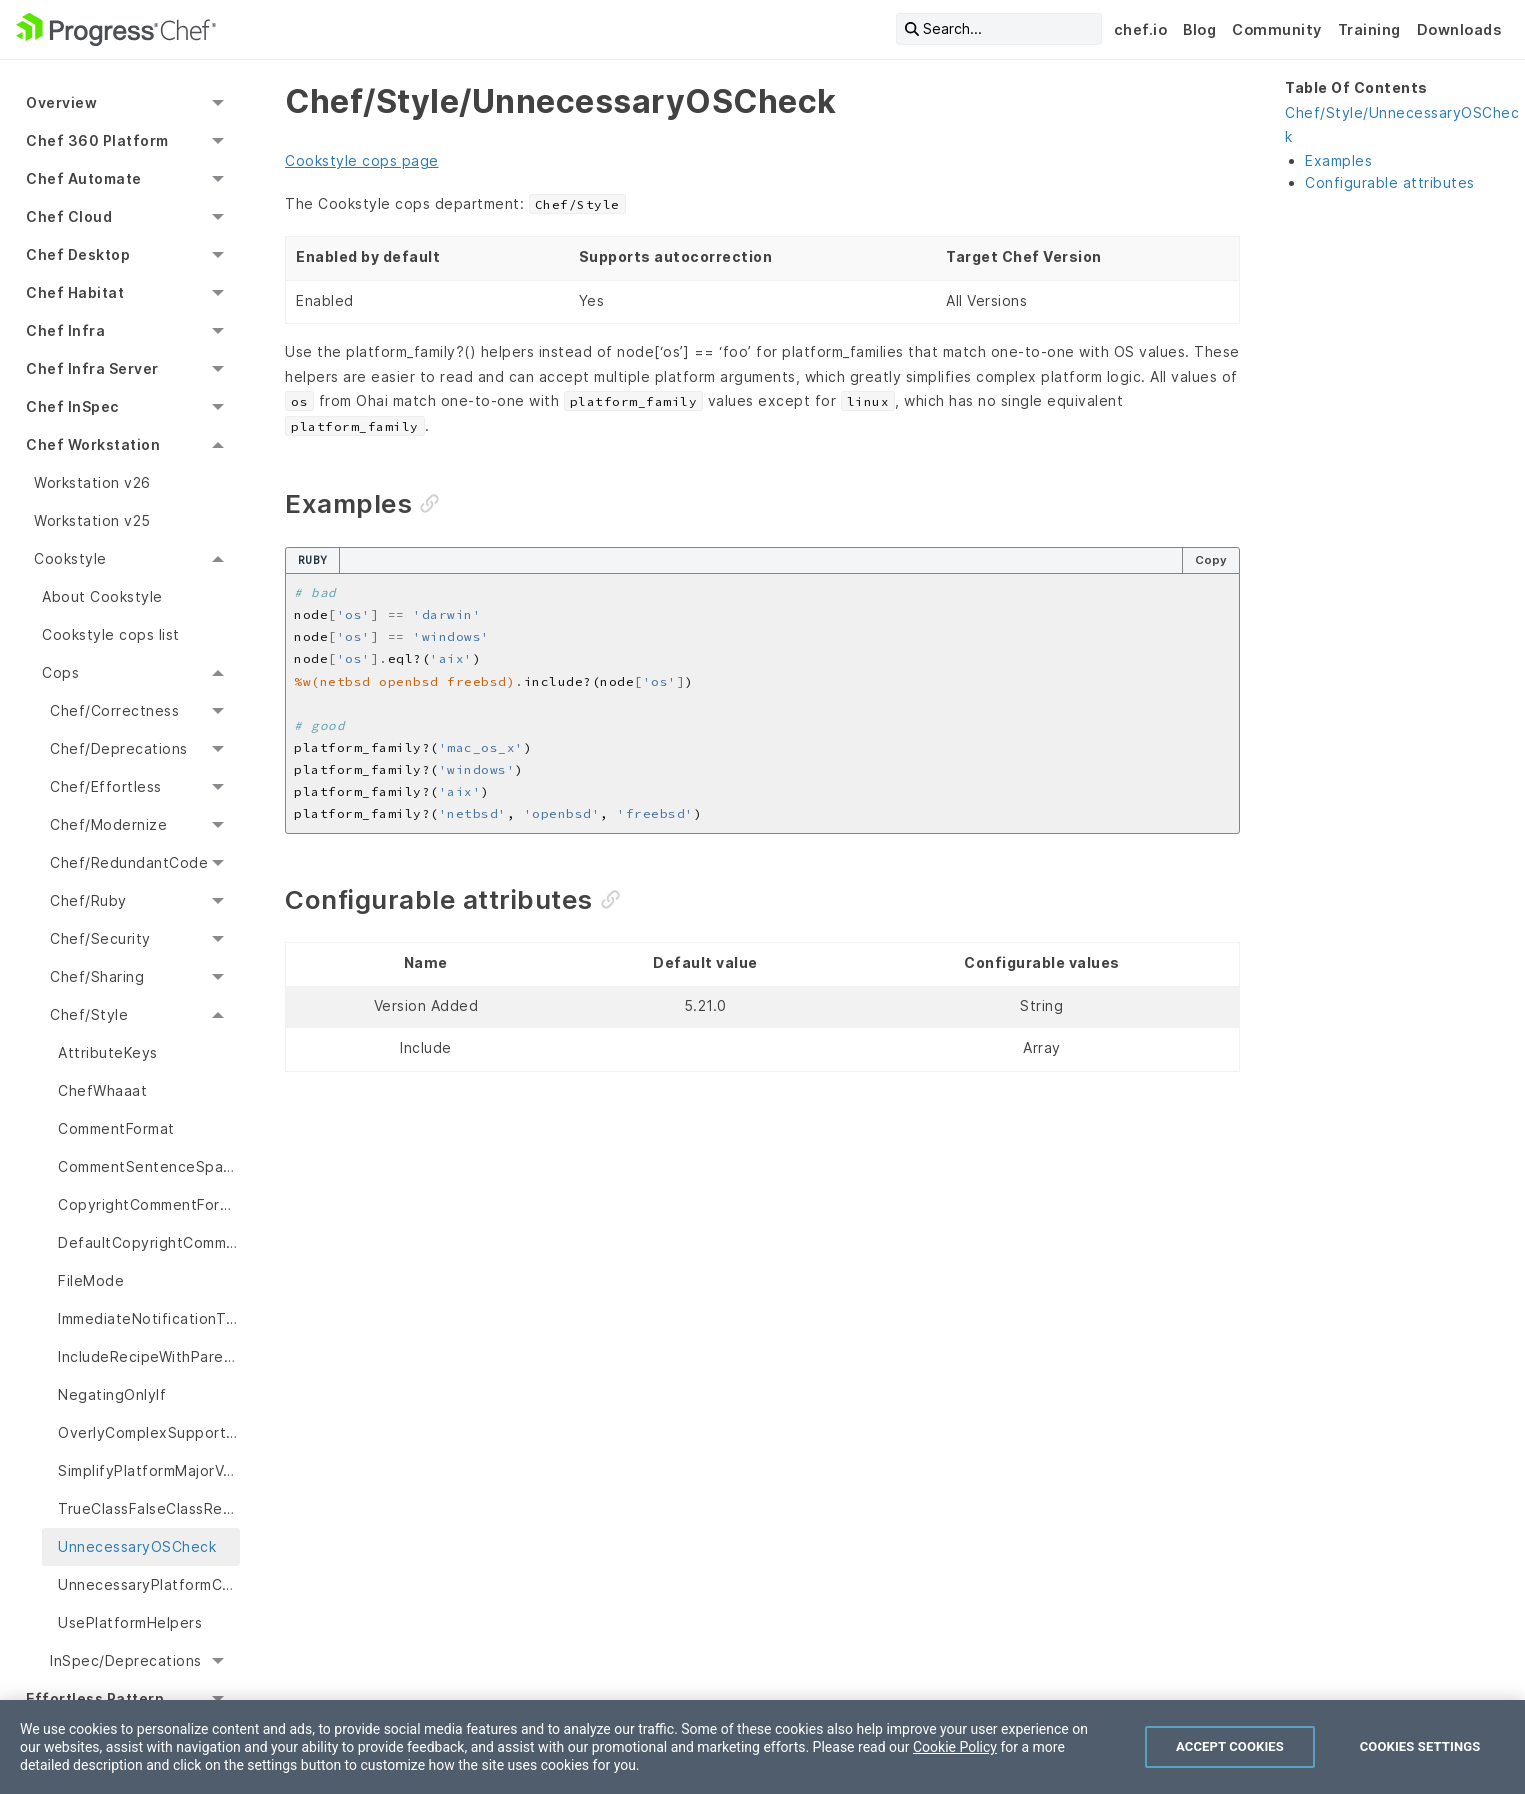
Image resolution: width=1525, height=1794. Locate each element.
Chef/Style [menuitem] (89, 1014)
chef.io (1141, 29)
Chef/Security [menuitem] (100, 938)
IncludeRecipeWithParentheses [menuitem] (149, 1356)
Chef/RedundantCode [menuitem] (129, 862)
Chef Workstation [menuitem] (93, 444)
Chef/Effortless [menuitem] (106, 786)
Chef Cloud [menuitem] (69, 216)
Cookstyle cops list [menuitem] (111, 634)
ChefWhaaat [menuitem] (102, 1090)
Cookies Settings (1420, 1746)
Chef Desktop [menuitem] (78, 254)
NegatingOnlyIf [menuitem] (112, 1394)
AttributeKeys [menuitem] (108, 1052)
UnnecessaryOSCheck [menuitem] (137, 1546)
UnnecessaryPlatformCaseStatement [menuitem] (149, 1584)
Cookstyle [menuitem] (70, 558)
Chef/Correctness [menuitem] (114, 710)
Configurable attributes (1390, 182)
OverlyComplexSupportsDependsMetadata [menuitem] (149, 1432)
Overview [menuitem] (61, 102)
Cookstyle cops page (362, 160)
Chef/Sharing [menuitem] (97, 976)
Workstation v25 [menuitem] (92, 520)
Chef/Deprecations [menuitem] (119, 748)
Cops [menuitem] (60, 672)
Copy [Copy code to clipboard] (1211, 560)
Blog (1199, 29)
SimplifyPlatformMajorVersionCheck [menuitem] (149, 1470)
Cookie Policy (955, 1747)
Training (1369, 29)
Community (1277, 29)
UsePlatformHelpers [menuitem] (130, 1622)
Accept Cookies (1230, 1746)
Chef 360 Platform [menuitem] (97, 140)
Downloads (1459, 29)
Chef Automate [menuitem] (84, 178)
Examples (1338, 160)
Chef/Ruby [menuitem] (88, 900)
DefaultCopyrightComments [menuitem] (149, 1242)
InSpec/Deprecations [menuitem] (126, 1660)
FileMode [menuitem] (91, 1280)
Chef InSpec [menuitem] (72, 406)
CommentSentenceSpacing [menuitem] (149, 1166)
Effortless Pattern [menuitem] (95, 1698)
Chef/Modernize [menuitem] (108, 824)
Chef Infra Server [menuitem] (92, 368)
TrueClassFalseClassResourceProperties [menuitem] (149, 1508)
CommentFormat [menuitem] (116, 1128)
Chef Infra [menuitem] (65, 330)
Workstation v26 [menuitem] (92, 482)
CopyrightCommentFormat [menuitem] (149, 1204)
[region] (762, 1747)
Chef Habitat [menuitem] (75, 292)
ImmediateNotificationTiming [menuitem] (149, 1318)
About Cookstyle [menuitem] (102, 596)
